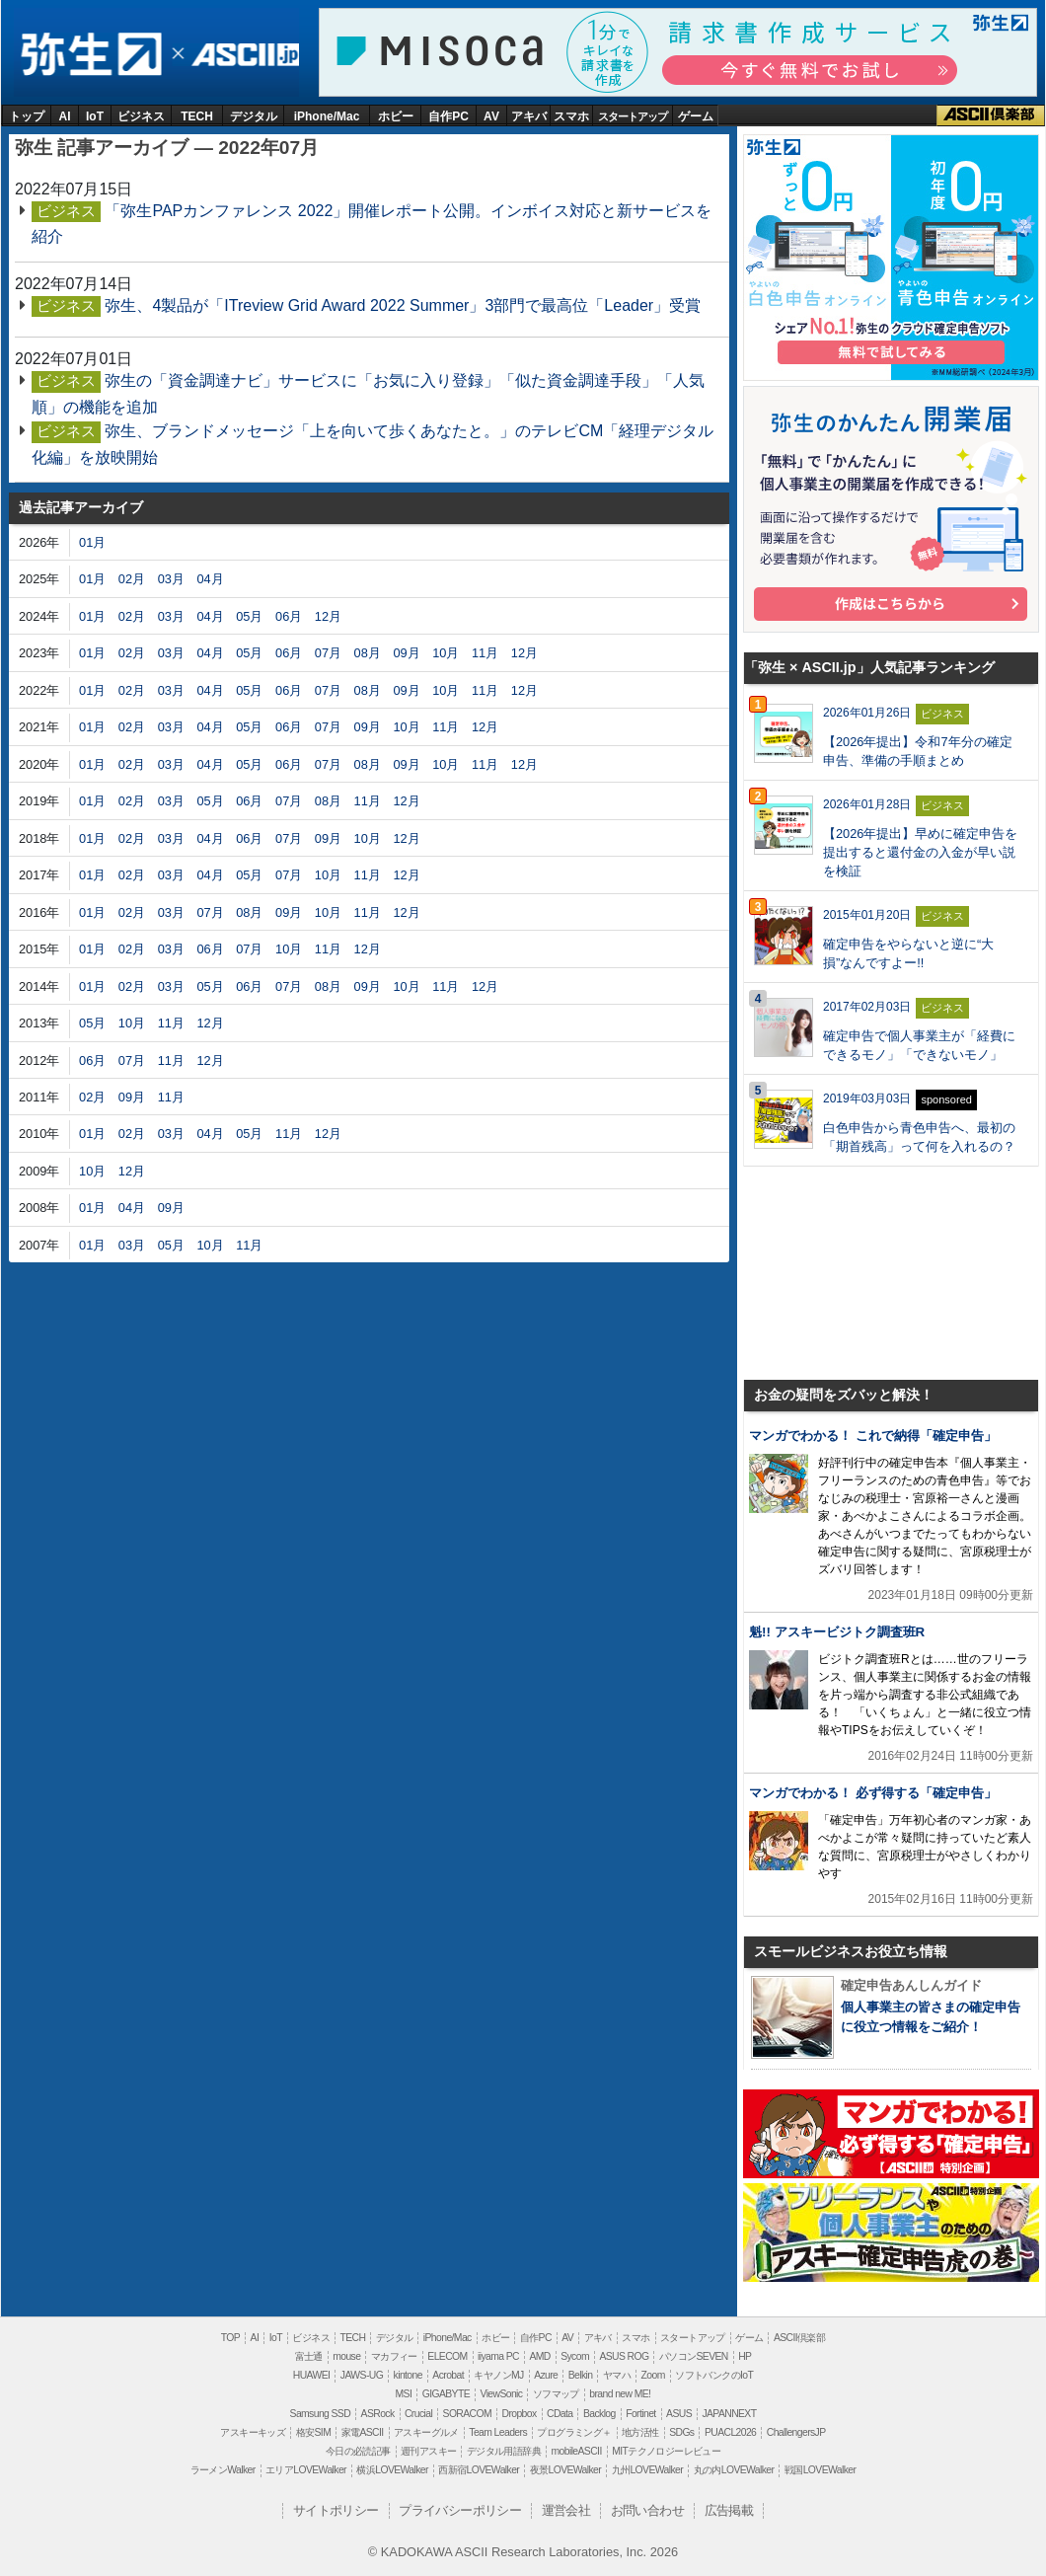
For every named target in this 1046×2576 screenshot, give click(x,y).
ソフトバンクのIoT (714, 2375)
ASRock (378, 2413)
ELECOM (447, 2356)
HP (744, 2356)
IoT (95, 116)
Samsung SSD (320, 2413)
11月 (485, 652)
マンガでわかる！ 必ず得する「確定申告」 (873, 1792)
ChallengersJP (796, 2432)
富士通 (309, 2356)
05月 (249, 616)
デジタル (253, 116)
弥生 (90, 55)
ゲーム (695, 116)
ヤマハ (617, 2375)
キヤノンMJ (498, 2375)
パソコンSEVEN (693, 2356)
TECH (197, 116)
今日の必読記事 (358, 2451)
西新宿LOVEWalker (478, 2469)
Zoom (653, 2375)
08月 (367, 652)
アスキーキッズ (252, 2432)
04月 (209, 578)
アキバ (529, 116)
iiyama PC (498, 2356)
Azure (546, 2375)
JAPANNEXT (729, 2413)
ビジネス (141, 116)
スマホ (571, 116)
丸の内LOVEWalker (734, 2469)
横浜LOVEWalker (391, 2469)
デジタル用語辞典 (504, 2451)
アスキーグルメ (426, 2432)
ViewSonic (501, 2393)
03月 (171, 578)
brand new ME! (619, 2393)
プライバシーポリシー (460, 2510)
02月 (131, 578)
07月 (328, 652)
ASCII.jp (242, 55)
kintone (408, 2375)
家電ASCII (362, 2432)
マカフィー (394, 2356)
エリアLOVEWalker (305, 2469)
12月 (328, 616)
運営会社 (566, 2510)
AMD (539, 2356)
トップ (26, 116)
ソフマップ (556, 2393)
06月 (288, 616)
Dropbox (519, 2413)
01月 (92, 542)
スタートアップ (632, 116)
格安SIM (313, 2432)
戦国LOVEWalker (820, 2469)
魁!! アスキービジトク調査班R (837, 1632)
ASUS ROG (623, 2356)
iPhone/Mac (327, 116)
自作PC (448, 116)
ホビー (395, 116)
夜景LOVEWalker (565, 2469)
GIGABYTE (446, 2393)
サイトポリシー (336, 2510)
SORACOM (467, 2413)
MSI (404, 2393)
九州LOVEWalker (647, 2469)
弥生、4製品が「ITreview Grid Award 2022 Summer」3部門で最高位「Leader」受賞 (403, 305)
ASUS (679, 2413)
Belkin (580, 2375)
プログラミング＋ (574, 2432)
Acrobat (448, 2375)
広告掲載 (729, 2510)
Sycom (574, 2356)
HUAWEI (312, 2375)
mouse (346, 2356)
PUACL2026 (730, 2432)
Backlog (599, 2413)
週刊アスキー (428, 2451)
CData (559, 2413)
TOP (230, 2337)
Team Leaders (498, 2432)
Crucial (418, 2413)
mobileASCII (577, 2451)
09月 (406, 652)
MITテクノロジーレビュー (666, 2451)
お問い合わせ (647, 2510)
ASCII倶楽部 (990, 115)
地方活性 (640, 2432)
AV (491, 116)
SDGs (681, 2432)
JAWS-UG (361, 2375)
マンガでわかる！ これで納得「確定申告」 (873, 1435)
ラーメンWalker (223, 2469)
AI (65, 116)
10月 (445, 652)
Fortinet (640, 2413)
